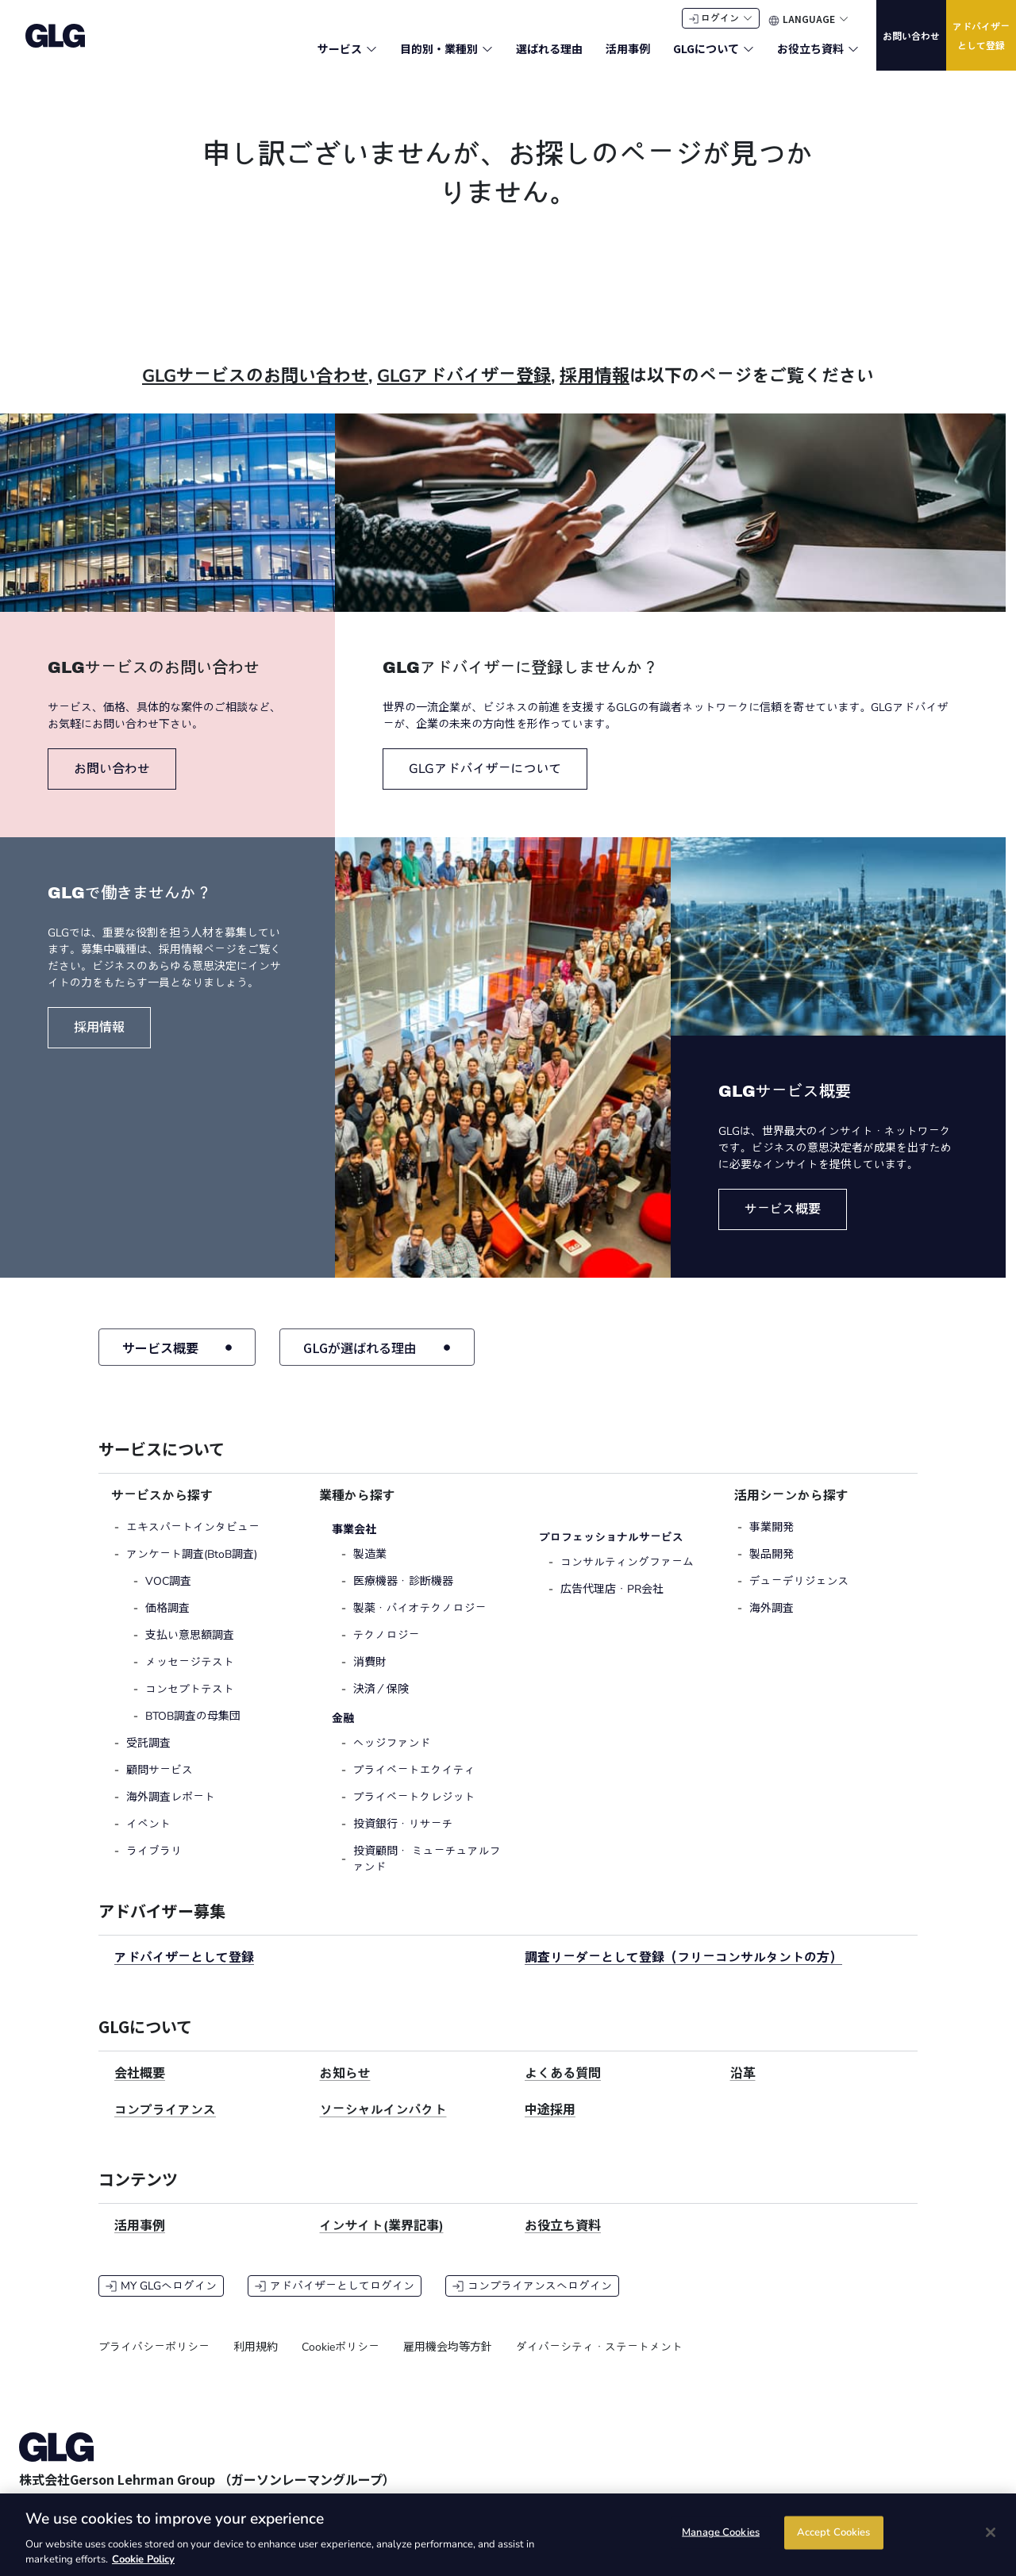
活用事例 (139, 2242)
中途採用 (550, 2126)
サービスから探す (162, 1512)
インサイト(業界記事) (382, 2242)
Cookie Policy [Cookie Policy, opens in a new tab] (143, 2559)
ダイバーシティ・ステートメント (599, 2362)
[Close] (990, 2532)
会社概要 (139, 2089)
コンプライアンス (165, 2126)
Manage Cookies (721, 2533)
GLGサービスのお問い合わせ (255, 391)
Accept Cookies (834, 2533)
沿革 (743, 2089)
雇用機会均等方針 (447, 2362)
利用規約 (255, 2362)
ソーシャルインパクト (383, 2126)
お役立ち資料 (563, 2242)
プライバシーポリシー (154, 2362)
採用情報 (594, 391)
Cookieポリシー (340, 2362)
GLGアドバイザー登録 (464, 391)
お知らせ (345, 2089)
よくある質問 (563, 2089)
